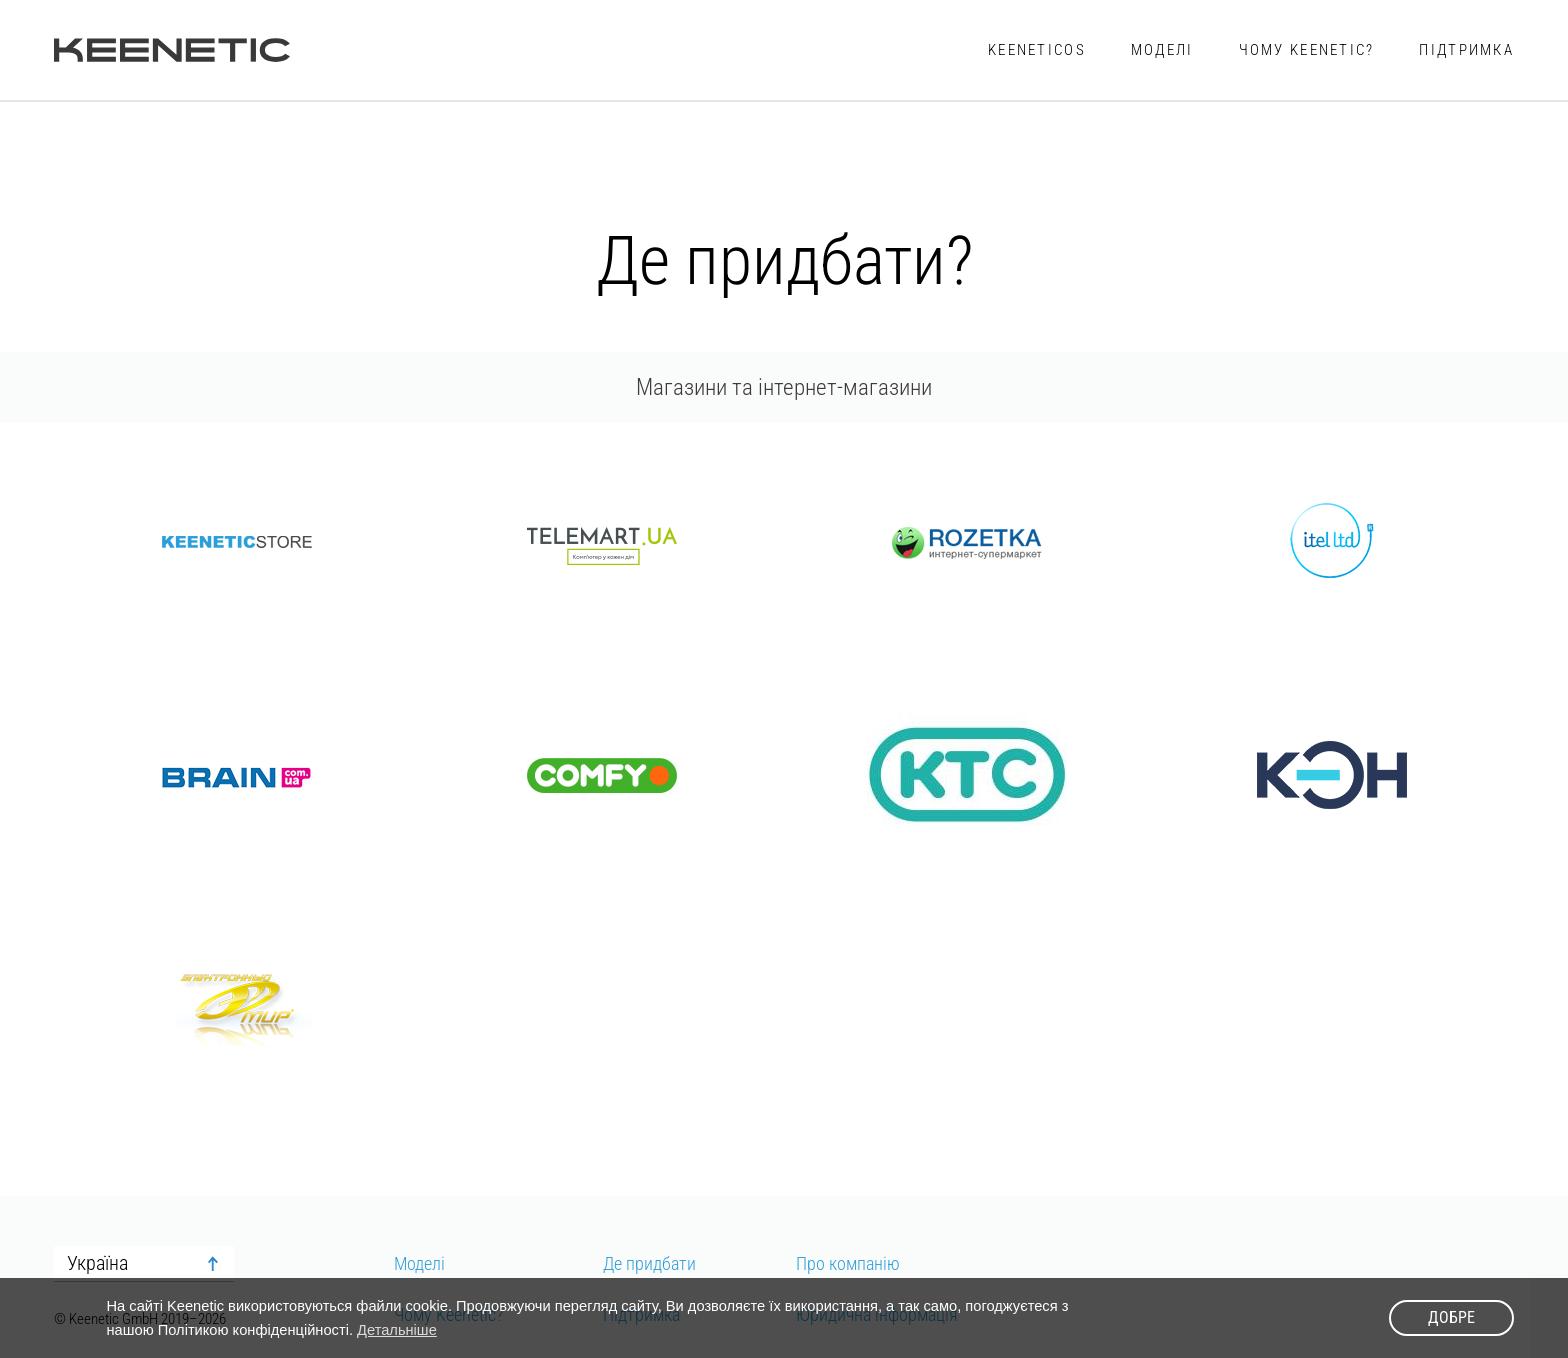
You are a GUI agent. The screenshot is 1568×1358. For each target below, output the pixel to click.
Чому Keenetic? (1307, 50)
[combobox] (144, 1264)
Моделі (1162, 50)
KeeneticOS (1037, 50)
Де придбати (649, 1264)
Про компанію (848, 1264)
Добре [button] (1451, 1317)
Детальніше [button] (397, 1330)
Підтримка (1466, 50)
